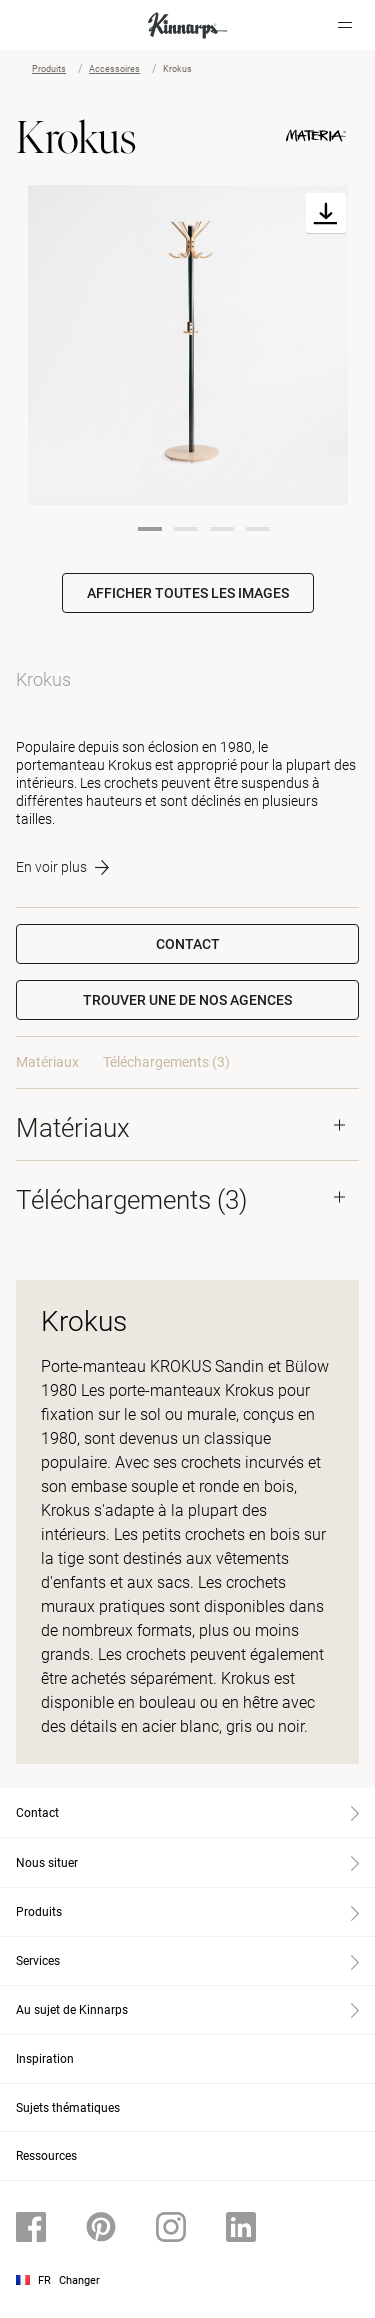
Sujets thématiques (68, 2108)
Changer (79, 2280)
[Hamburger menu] (345, 25)
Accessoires (114, 69)
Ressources (46, 2156)
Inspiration (45, 2059)
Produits (49, 69)
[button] (187, 1000)
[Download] (326, 213)
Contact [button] (188, 944)
